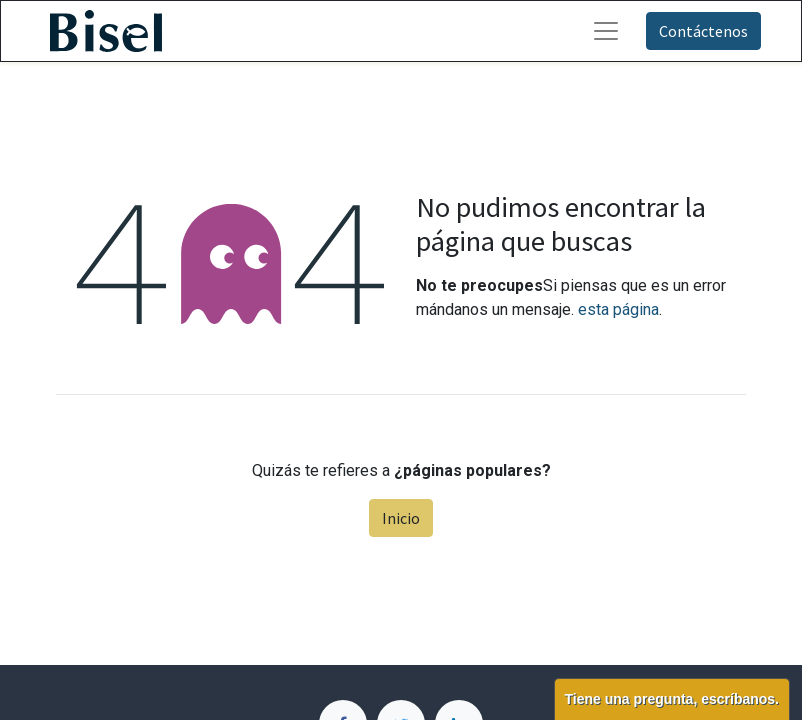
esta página (618, 309)
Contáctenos (703, 31)
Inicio (401, 518)
